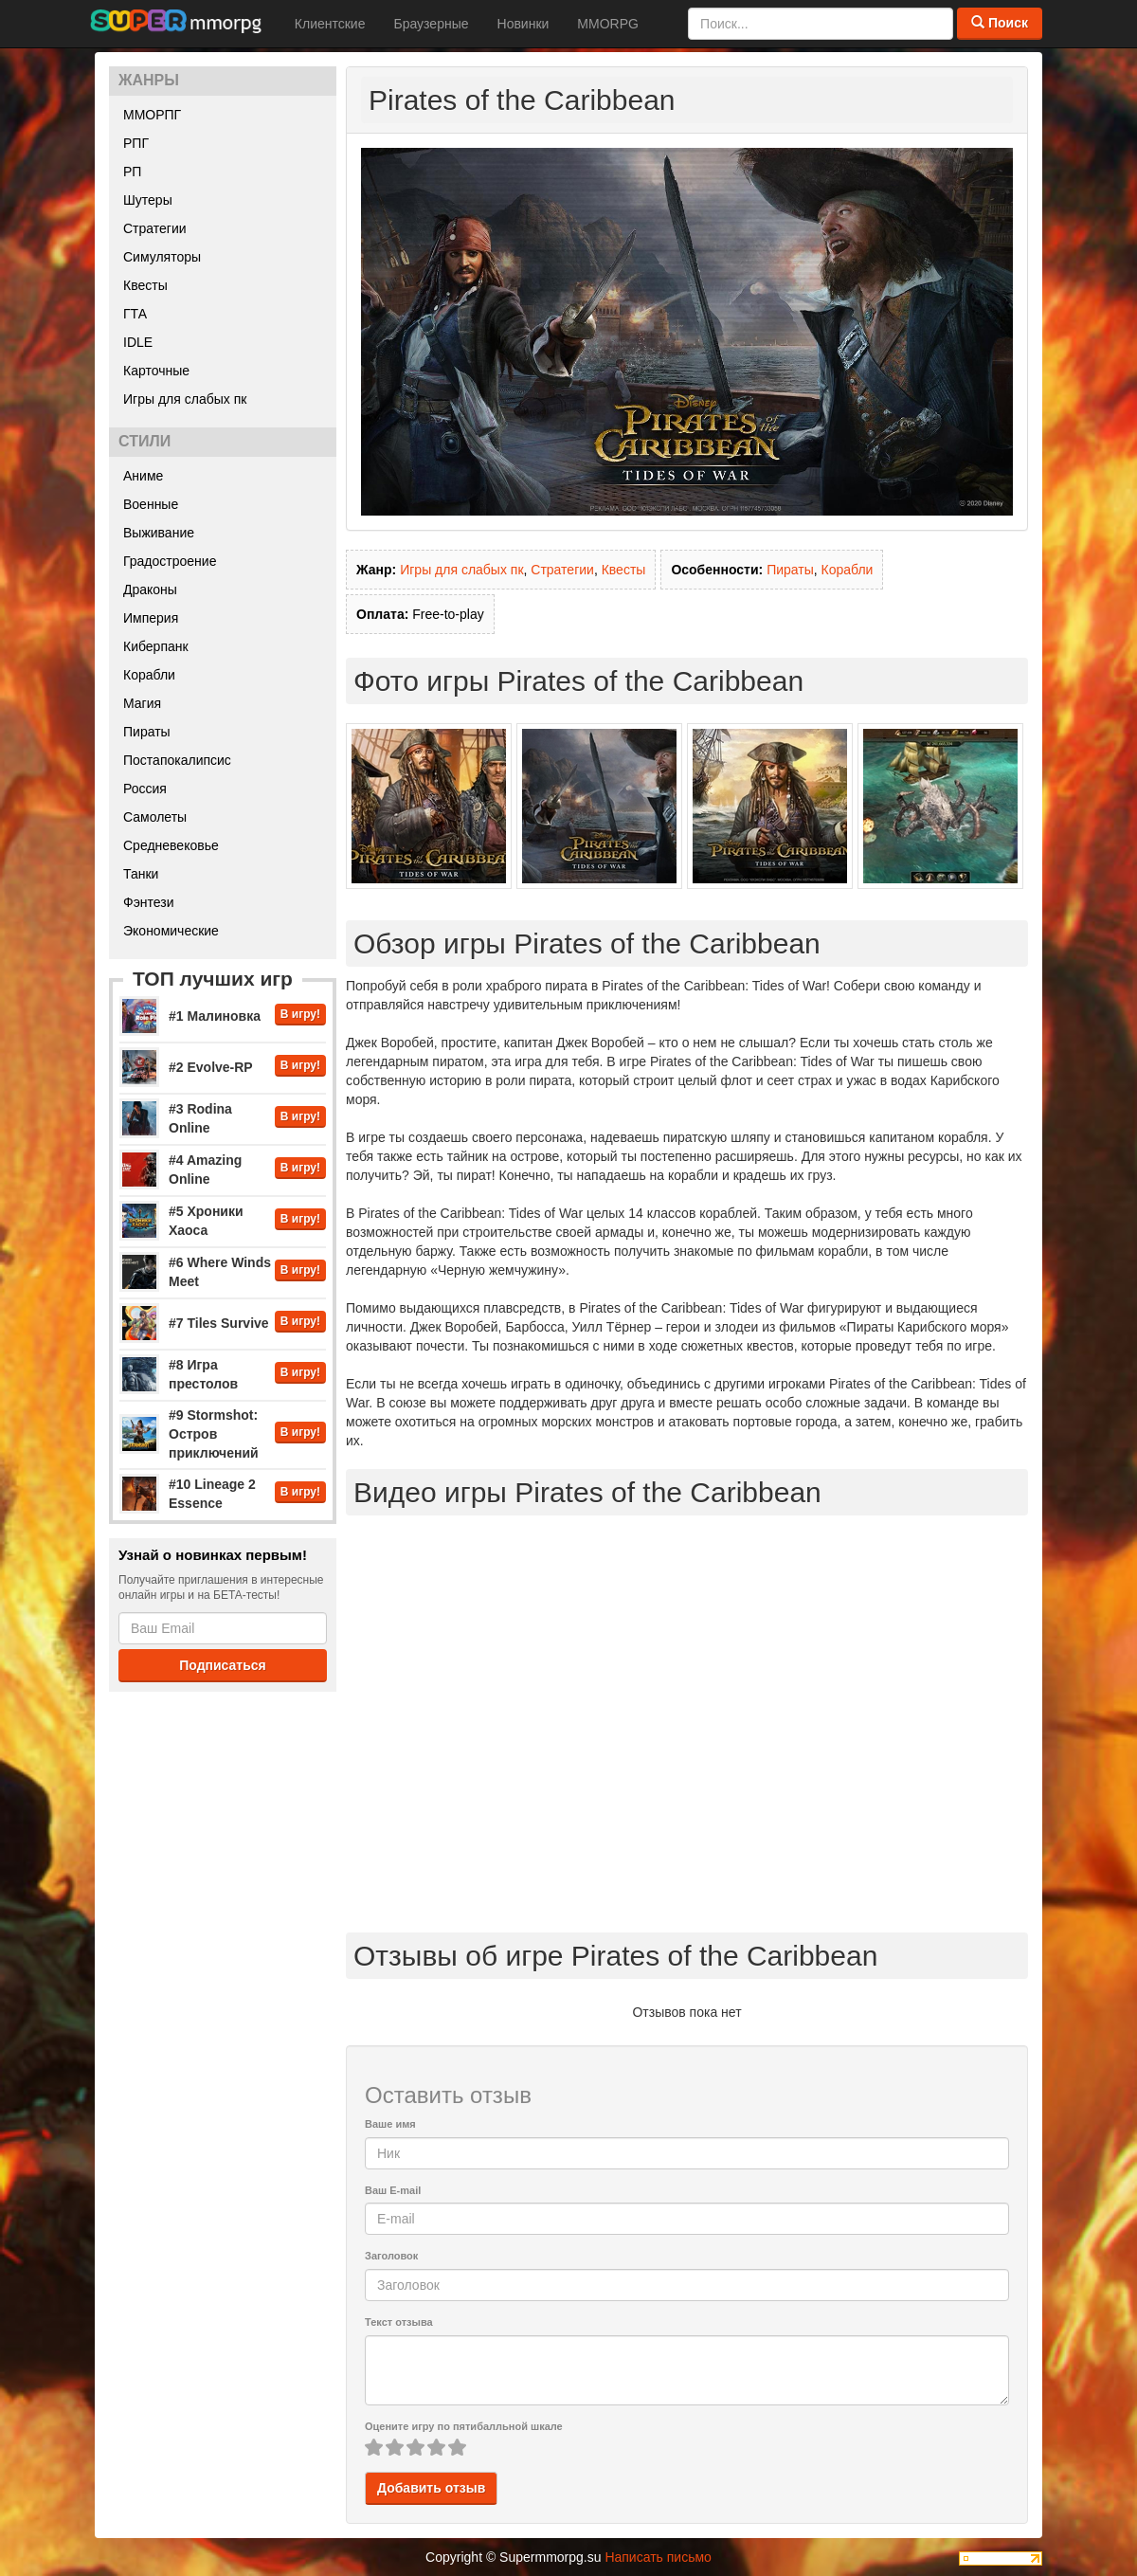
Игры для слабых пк (184, 399)
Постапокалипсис (177, 760)
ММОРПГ (152, 114)
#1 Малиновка (215, 1016)
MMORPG (608, 23)
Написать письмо (658, 2557)
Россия (145, 788)
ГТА (135, 313)
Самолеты (155, 817)
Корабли (149, 674)
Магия (142, 703)
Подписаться (222, 1665)
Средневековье (171, 845)
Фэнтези (148, 902)
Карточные (156, 370)
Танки (140, 873)
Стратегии (155, 228)
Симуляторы (162, 256)
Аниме (143, 475)
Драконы (150, 589)
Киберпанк (156, 646)
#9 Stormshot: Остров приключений (214, 1433)
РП (132, 171)
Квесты (145, 285)
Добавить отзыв (431, 2487)
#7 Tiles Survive (219, 1323)
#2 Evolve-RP (211, 1067)
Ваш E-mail (393, 2190)
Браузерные (430, 23)
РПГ (136, 143)
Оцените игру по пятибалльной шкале (464, 2426)
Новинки (523, 23)
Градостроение (169, 561)
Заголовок (391, 2255)
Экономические (171, 930)
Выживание (158, 532)
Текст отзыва (399, 2322)
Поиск (999, 22)
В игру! (300, 1014)
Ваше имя (390, 2124)
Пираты (147, 731)
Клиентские (330, 23)
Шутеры (147, 200)
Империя (150, 618)
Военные (150, 504)
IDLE (138, 342)
